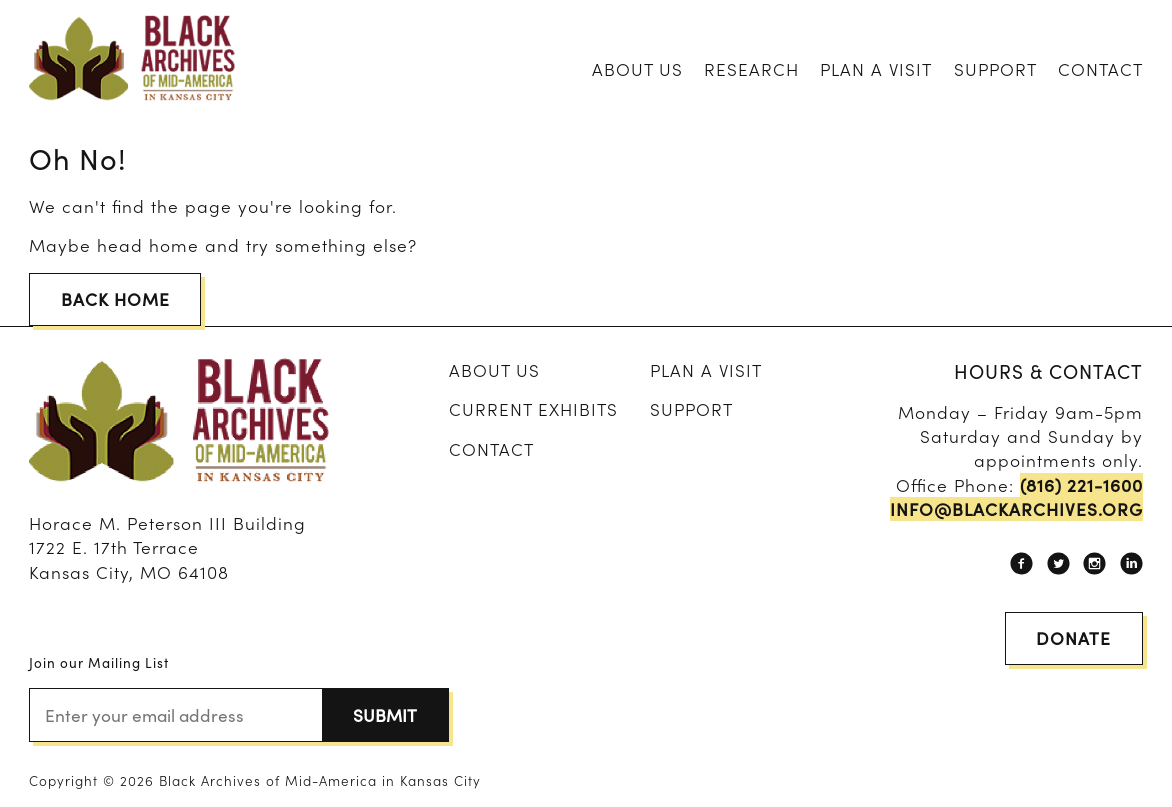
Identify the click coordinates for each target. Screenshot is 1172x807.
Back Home (115, 298)
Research (751, 68)
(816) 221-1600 (1081, 485)
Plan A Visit (876, 68)
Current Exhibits (533, 408)
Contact (1100, 68)
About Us (637, 68)
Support (995, 68)
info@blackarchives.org (1016, 509)
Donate (1073, 637)
